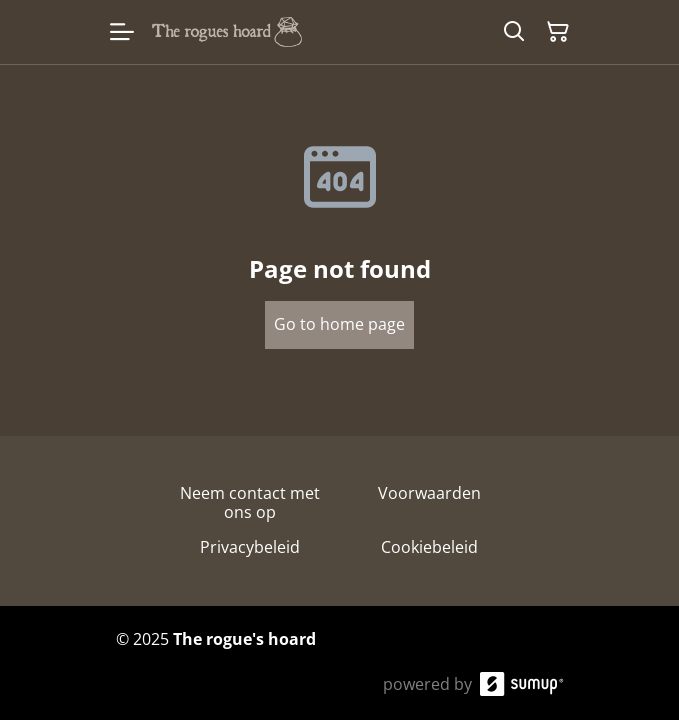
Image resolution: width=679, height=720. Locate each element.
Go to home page (339, 324)
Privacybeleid (250, 547)
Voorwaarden (429, 493)
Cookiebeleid (429, 547)
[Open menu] (122, 32)
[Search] (514, 32)
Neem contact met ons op (250, 502)
